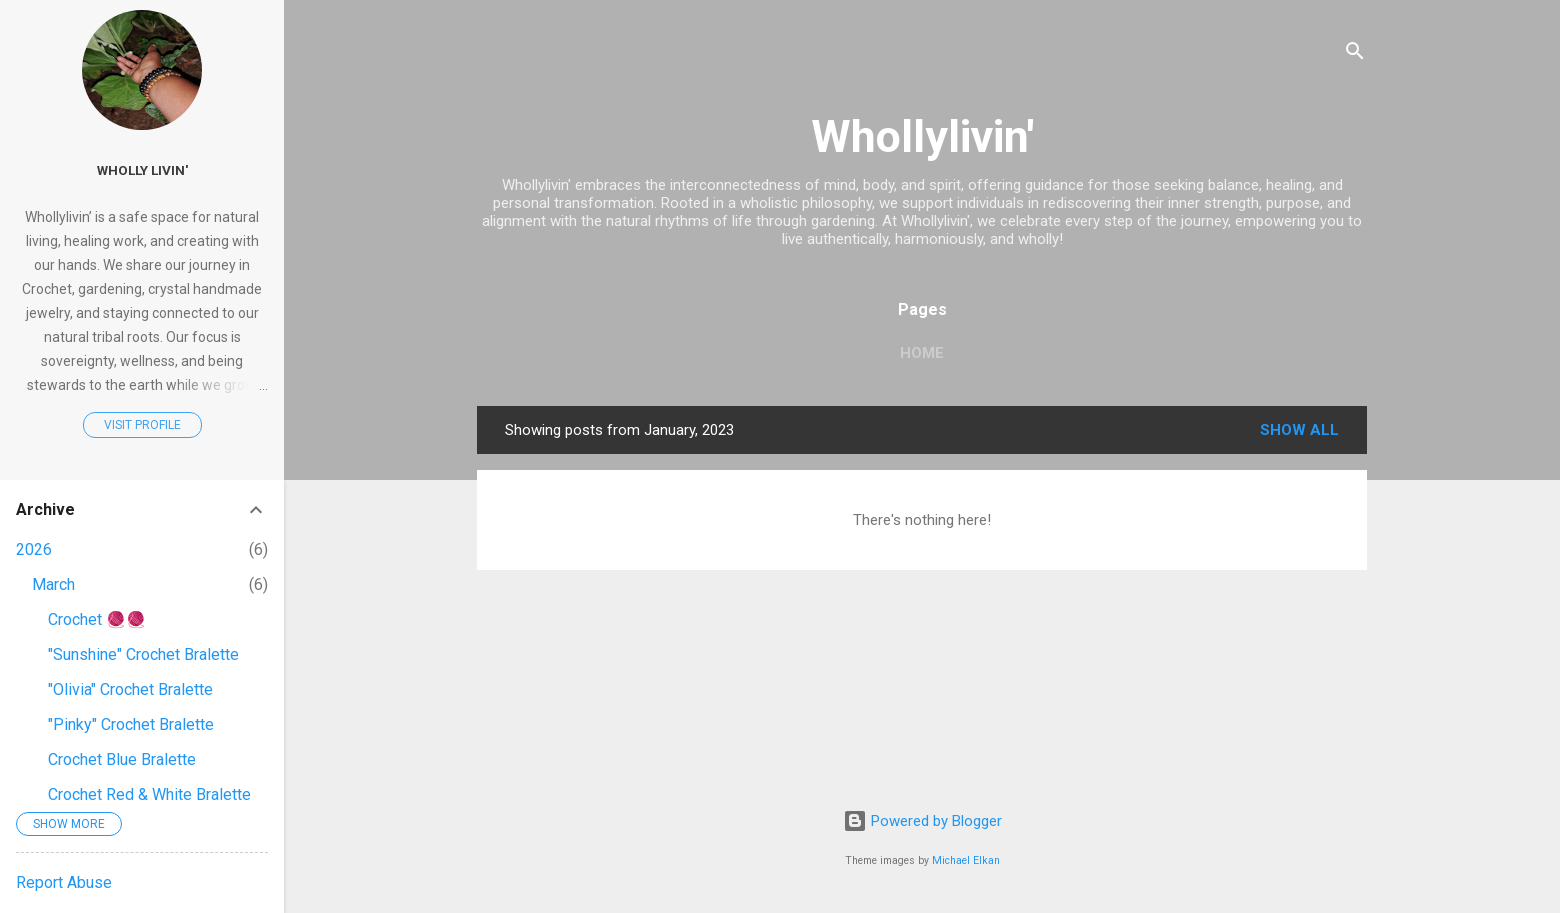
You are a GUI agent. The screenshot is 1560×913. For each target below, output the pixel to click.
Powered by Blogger (922, 821)
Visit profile (142, 425)
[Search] (1355, 54)
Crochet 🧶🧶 (97, 619)
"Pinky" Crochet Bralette (131, 724)
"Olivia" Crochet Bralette (130, 689)
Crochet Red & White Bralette (149, 794)
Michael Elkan (966, 860)
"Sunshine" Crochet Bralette (143, 654)
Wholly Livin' (142, 170)
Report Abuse (64, 882)
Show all (1299, 430)
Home (922, 353)
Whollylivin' (922, 136)
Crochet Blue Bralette (122, 759)
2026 (34, 549)
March (53, 584)
